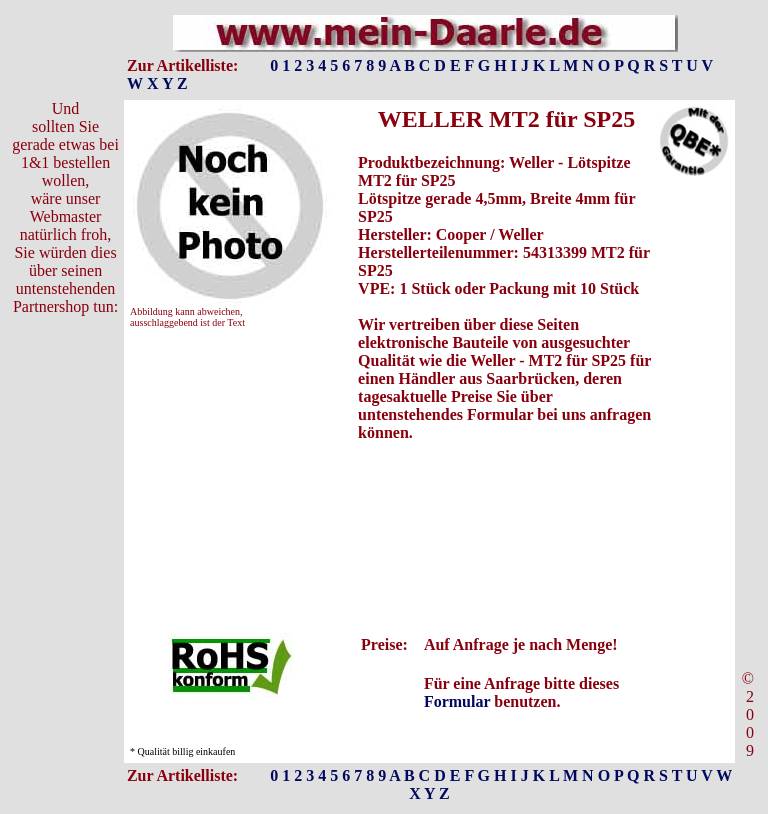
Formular (457, 701)
